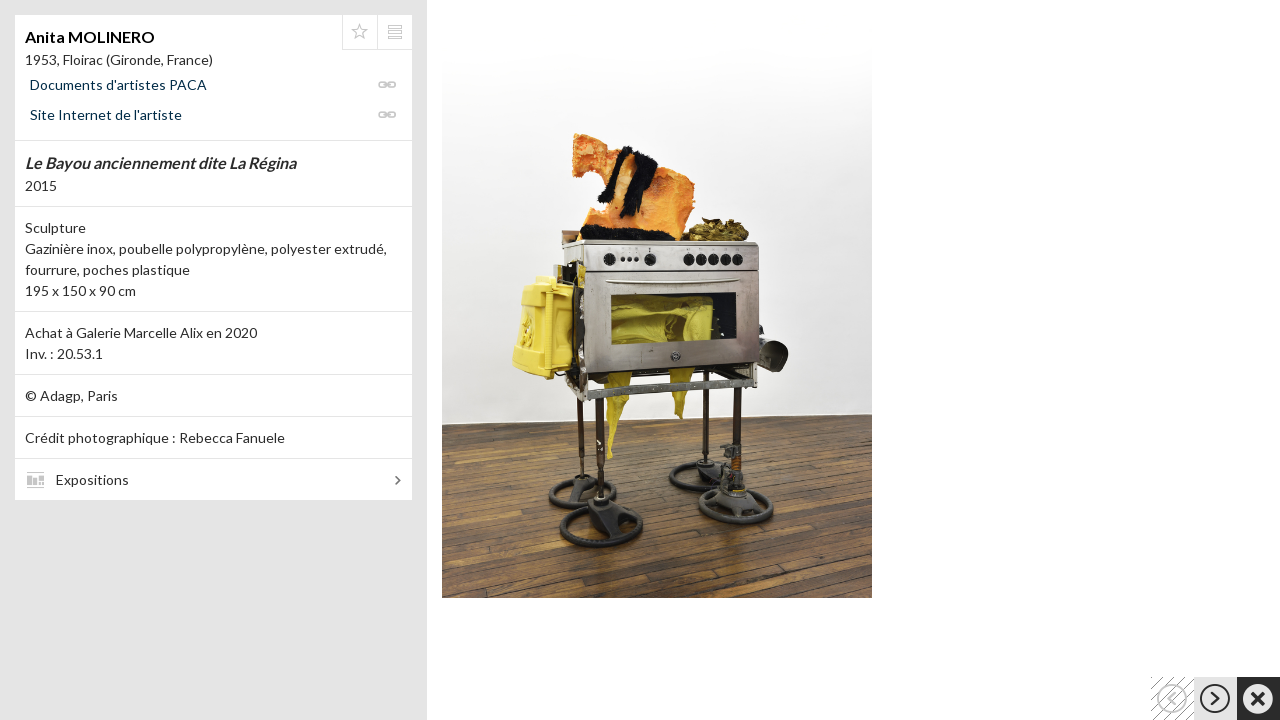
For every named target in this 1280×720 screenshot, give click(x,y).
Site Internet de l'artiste (106, 114)
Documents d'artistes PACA (118, 84)
